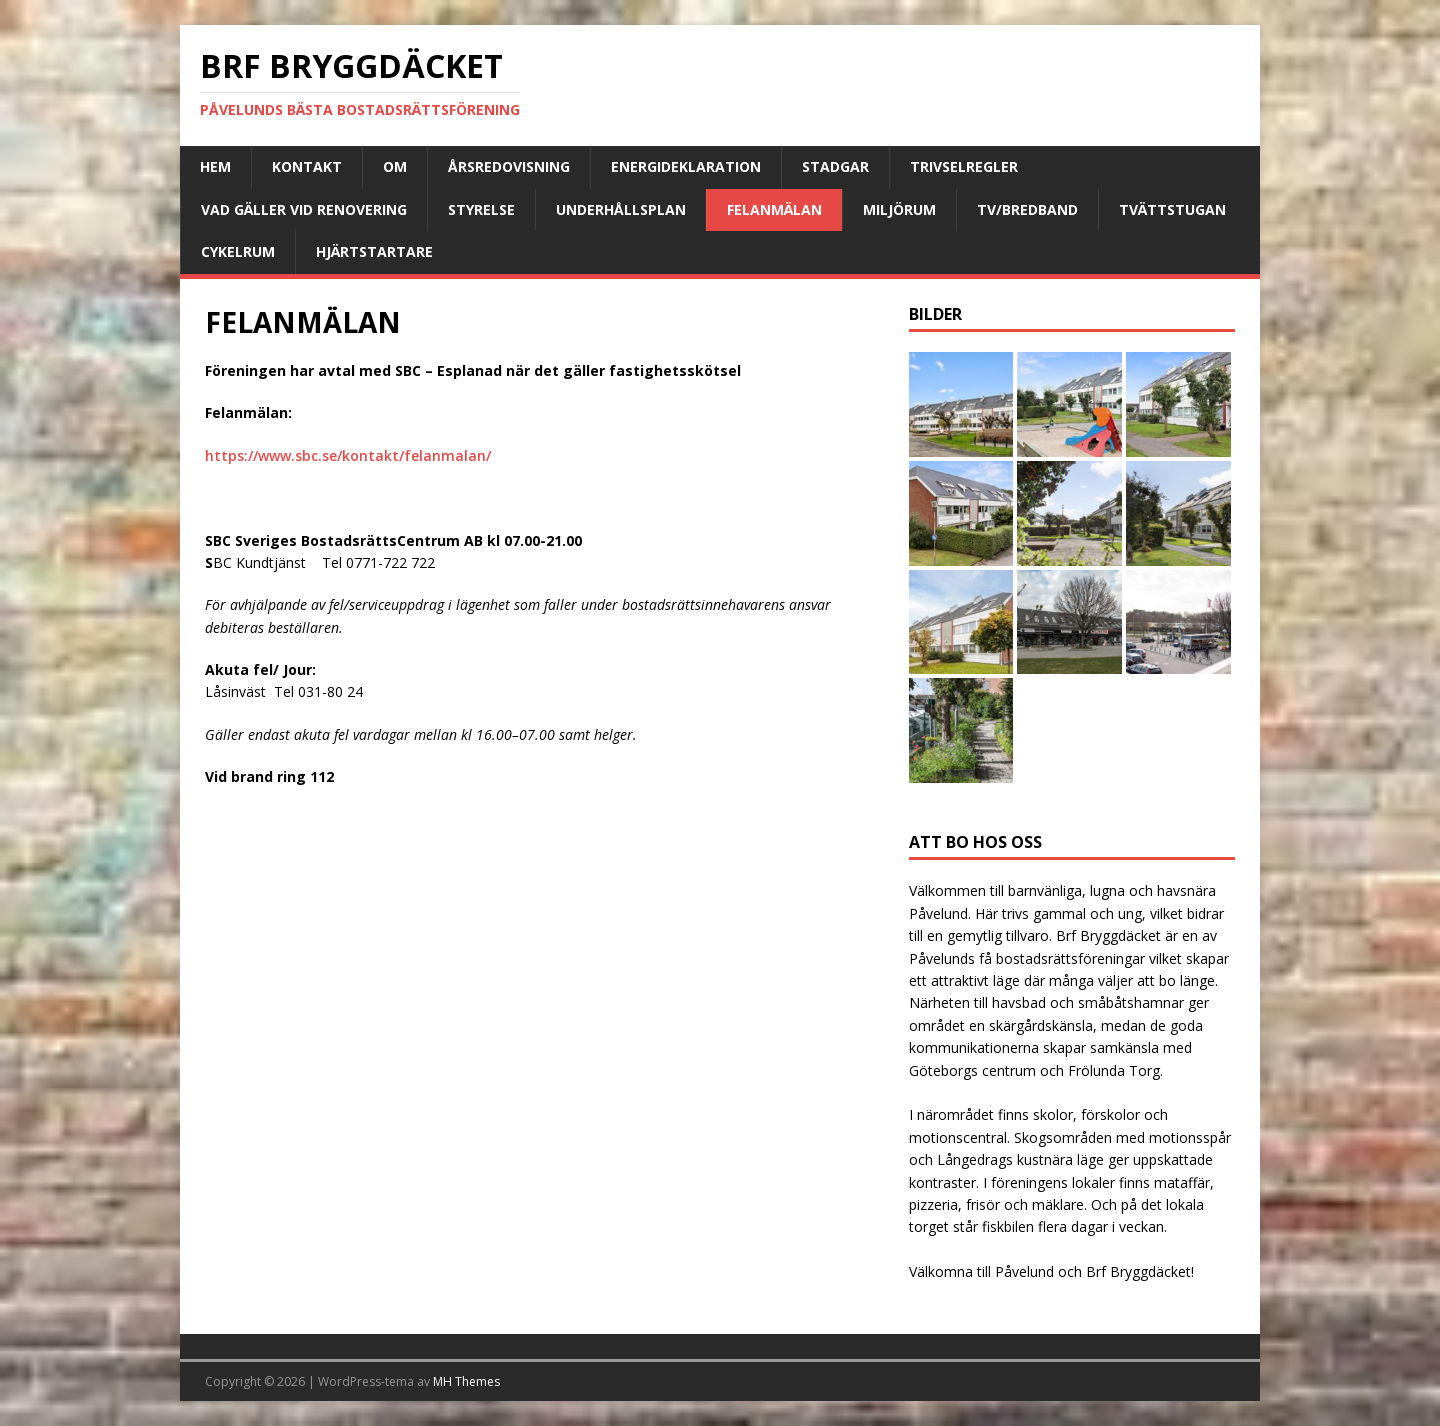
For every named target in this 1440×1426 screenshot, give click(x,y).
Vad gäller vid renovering (304, 209)
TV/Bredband (1027, 209)
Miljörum (899, 209)
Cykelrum (238, 251)
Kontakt (307, 166)
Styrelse (481, 209)
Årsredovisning (509, 166)
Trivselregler (964, 166)
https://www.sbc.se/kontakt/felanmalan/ (348, 455)
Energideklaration (686, 166)
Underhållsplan (621, 209)
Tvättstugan (1172, 209)
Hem (215, 166)
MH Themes (466, 1381)
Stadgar (835, 166)
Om (395, 166)
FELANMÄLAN (774, 209)
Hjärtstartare (374, 251)
